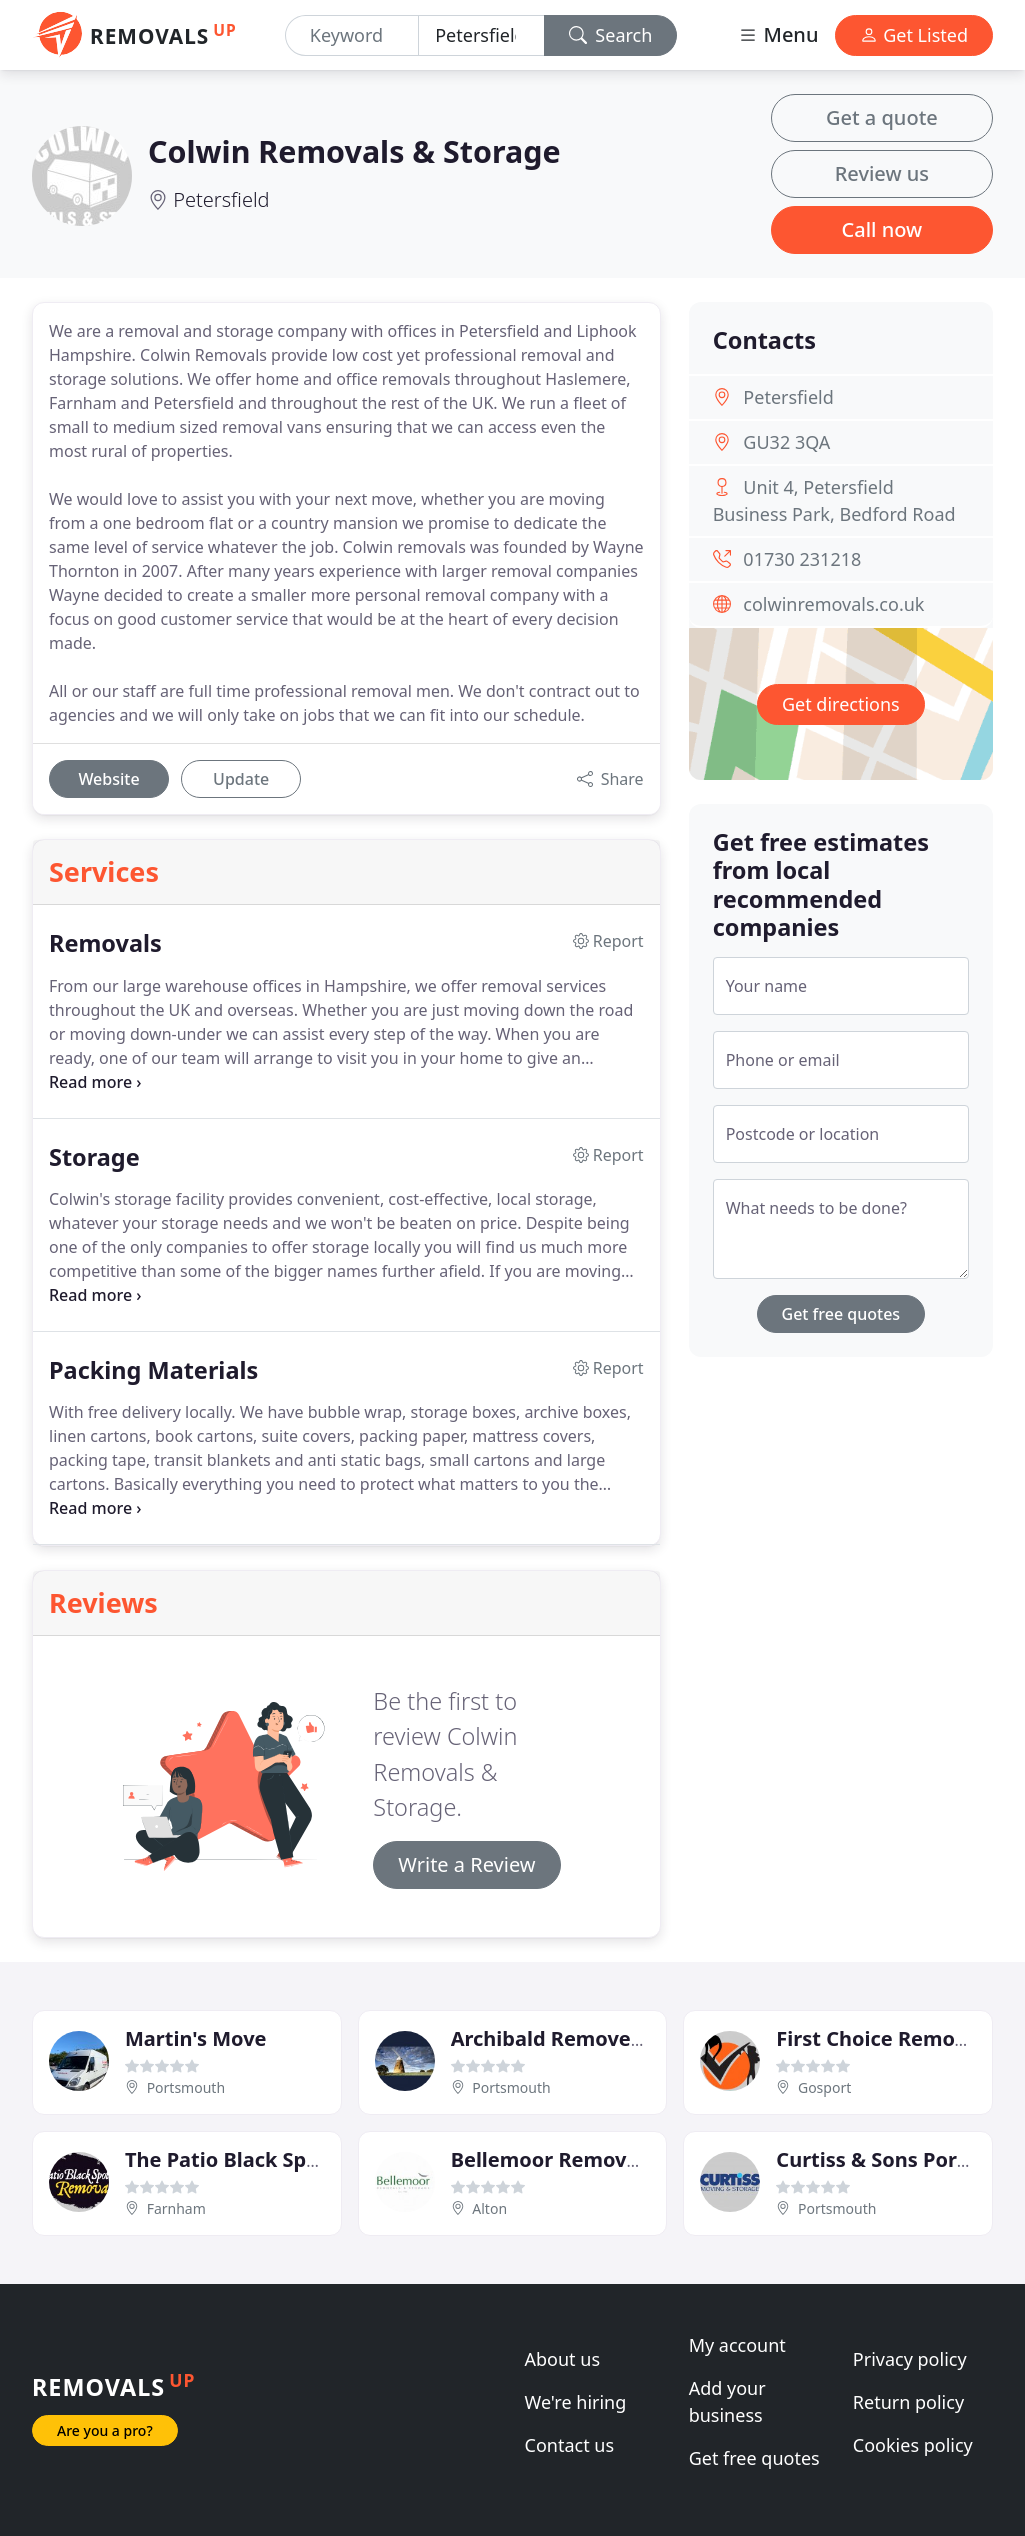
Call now (882, 229)
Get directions (841, 704)
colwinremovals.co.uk (833, 604)
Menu (778, 34)
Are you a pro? (105, 2430)
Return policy (908, 2402)
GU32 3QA (786, 442)
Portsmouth (186, 2087)
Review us (882, 173)
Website (108, 779)
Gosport (824, 2087)
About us (563, 2359)
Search (611, 35)
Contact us (570, 2445)
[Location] (481, 35)
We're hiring (576, 2402)
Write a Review (466, 1864)
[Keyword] (352, 35)
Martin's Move (196, 2038)
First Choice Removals (885, 2038)
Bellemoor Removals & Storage (604, 2159)
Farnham (176, 2208)
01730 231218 (802, 559)
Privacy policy (910, 2359)
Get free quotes (841, 1314)
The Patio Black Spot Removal (272, 2159)
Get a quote (882, 117)
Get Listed (914, 35)
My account (737, 2345)
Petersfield (221, 199)
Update (241, 779)
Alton (489, 2208)
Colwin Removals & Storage (354, 151)
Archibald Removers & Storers (599, 2038)
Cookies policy (913, 2445)
